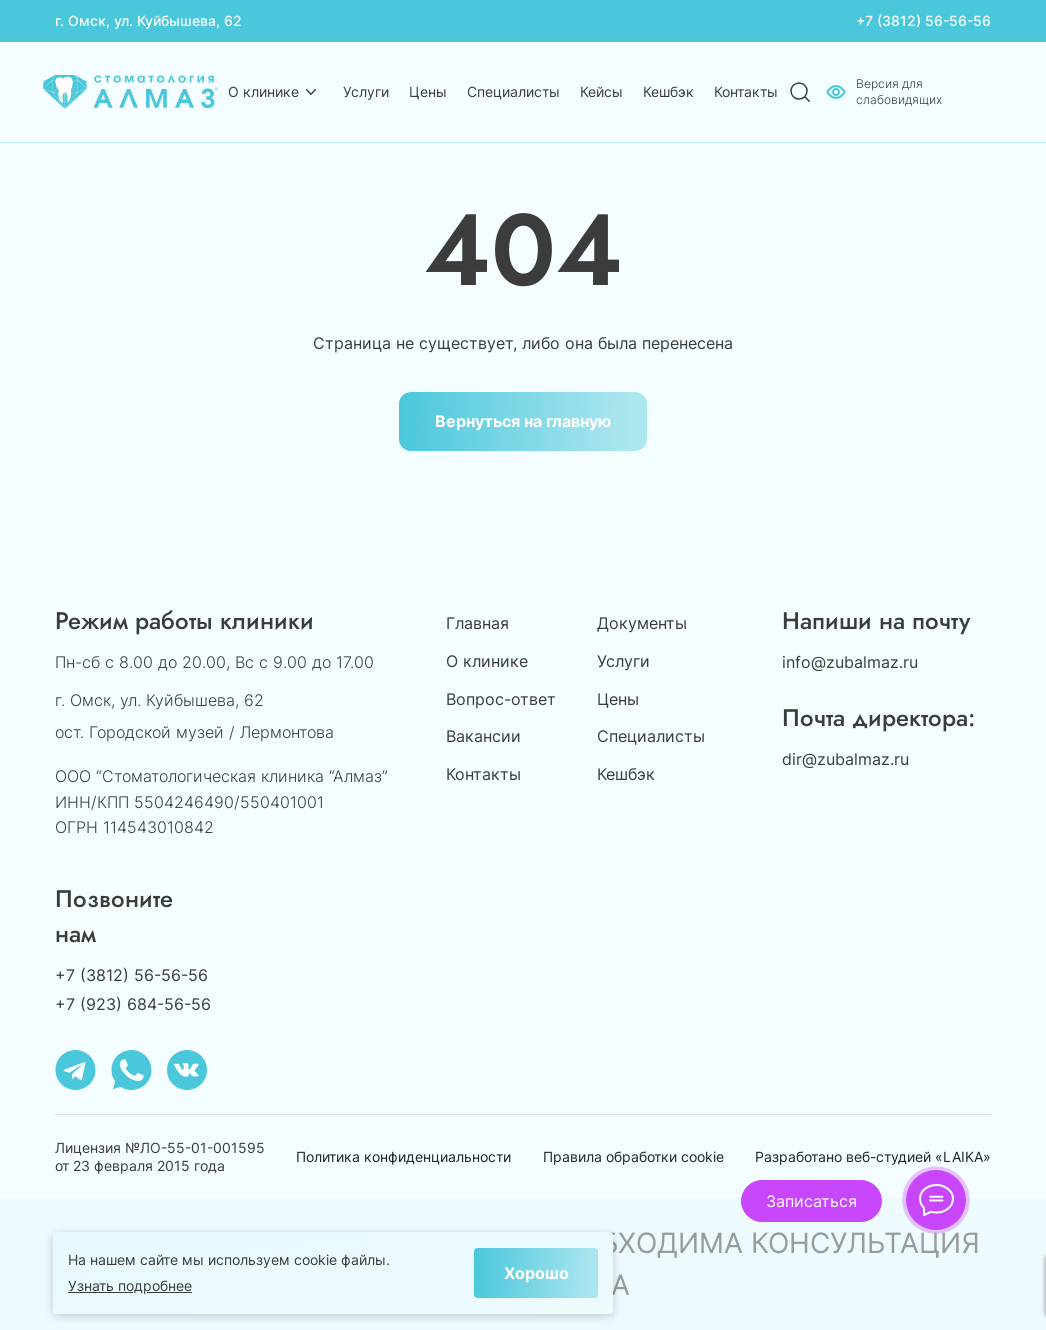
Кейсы (601, 91)
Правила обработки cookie (633, 1156)
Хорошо (536, 1273)
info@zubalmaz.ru (850, 662)
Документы (642, 623)
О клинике (263, 91)
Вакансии (483, 736)
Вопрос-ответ (501, 699)
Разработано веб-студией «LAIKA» (873, 1156)
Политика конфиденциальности (403, 1156)
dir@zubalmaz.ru (845, 759)
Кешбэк (668, 91)
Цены (428, 91)
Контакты (746, 91)
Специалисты (513, 91)
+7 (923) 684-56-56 (133, 1004)
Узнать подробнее (130, 1285)
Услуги (366, 91)
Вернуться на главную (523, 421)
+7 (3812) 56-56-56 (923, 20)
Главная (477, 623)
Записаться (811, 1201)
